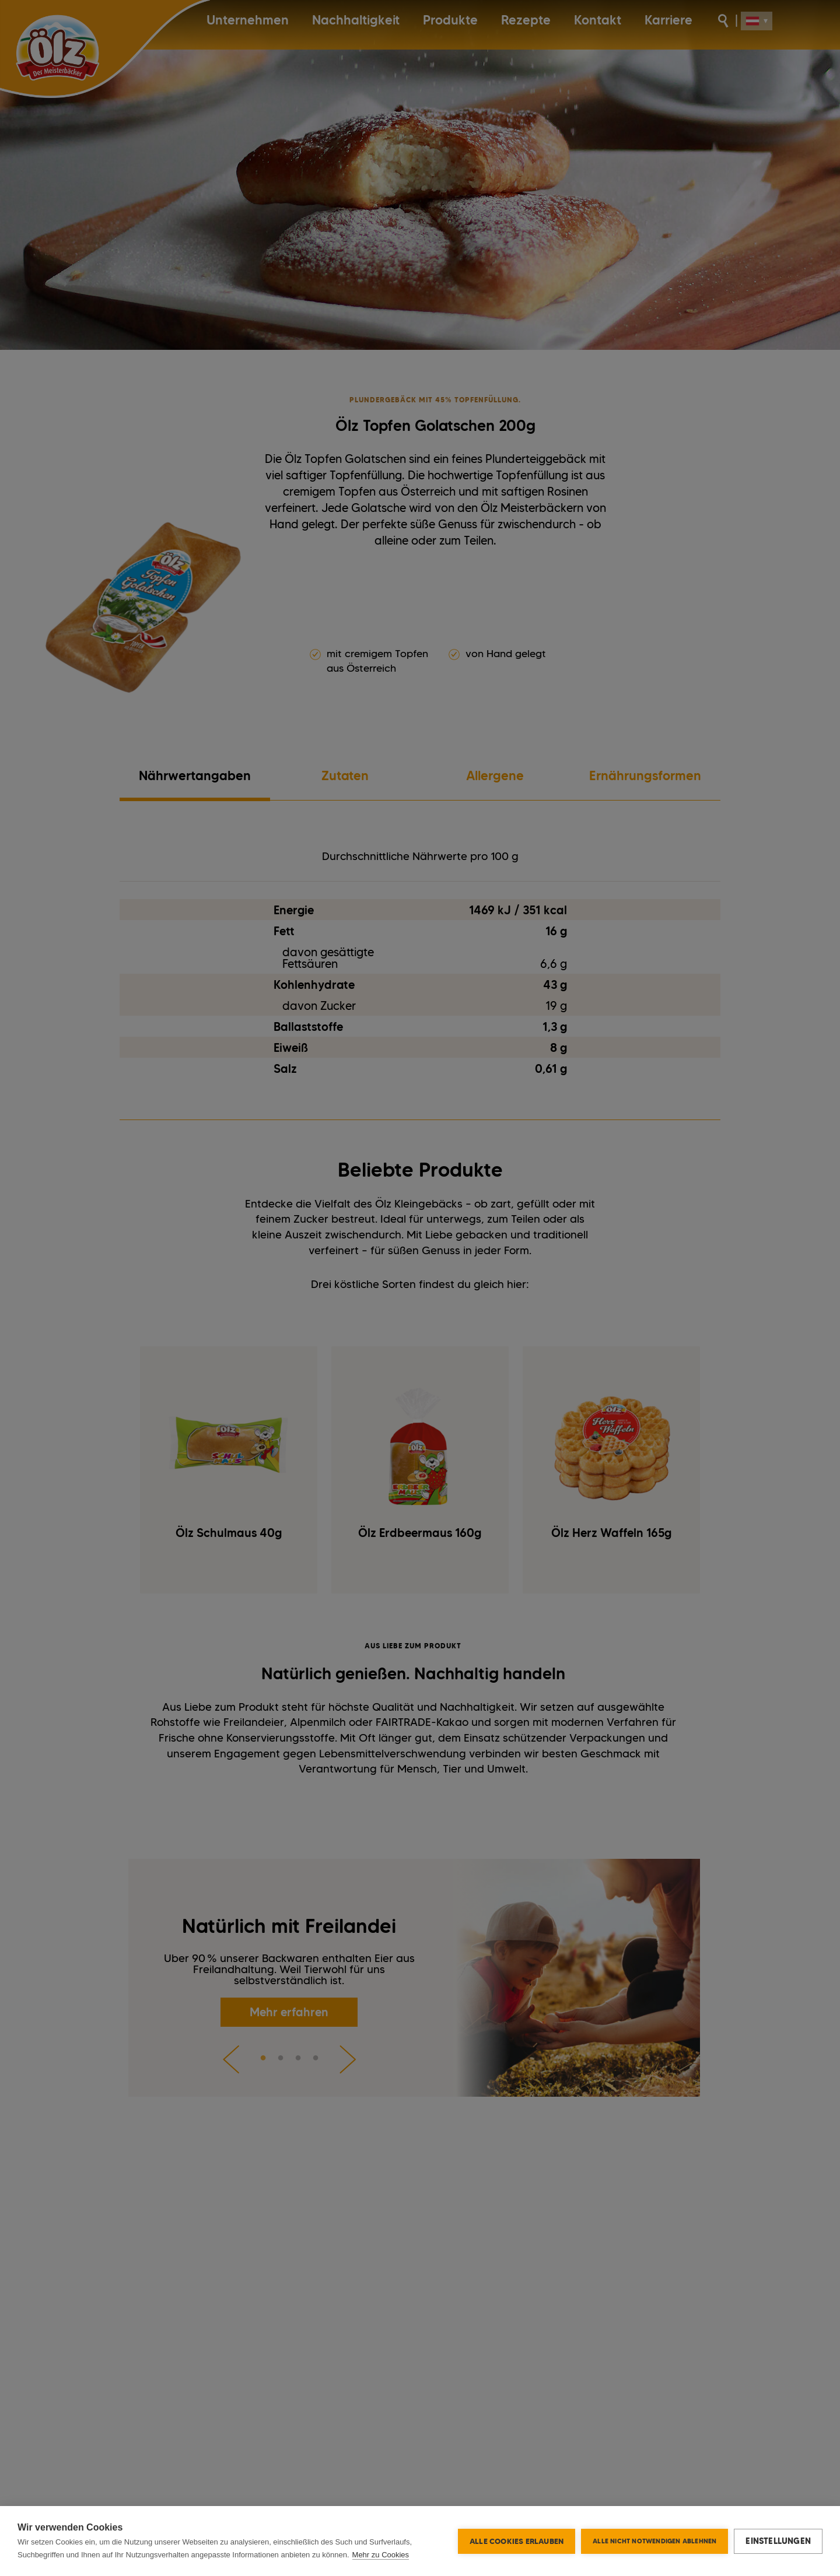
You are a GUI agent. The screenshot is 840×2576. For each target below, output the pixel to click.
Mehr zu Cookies (381, 2554)
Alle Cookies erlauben (517, 2541)
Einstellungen (778, 2541)
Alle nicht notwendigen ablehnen (654, 2541)
